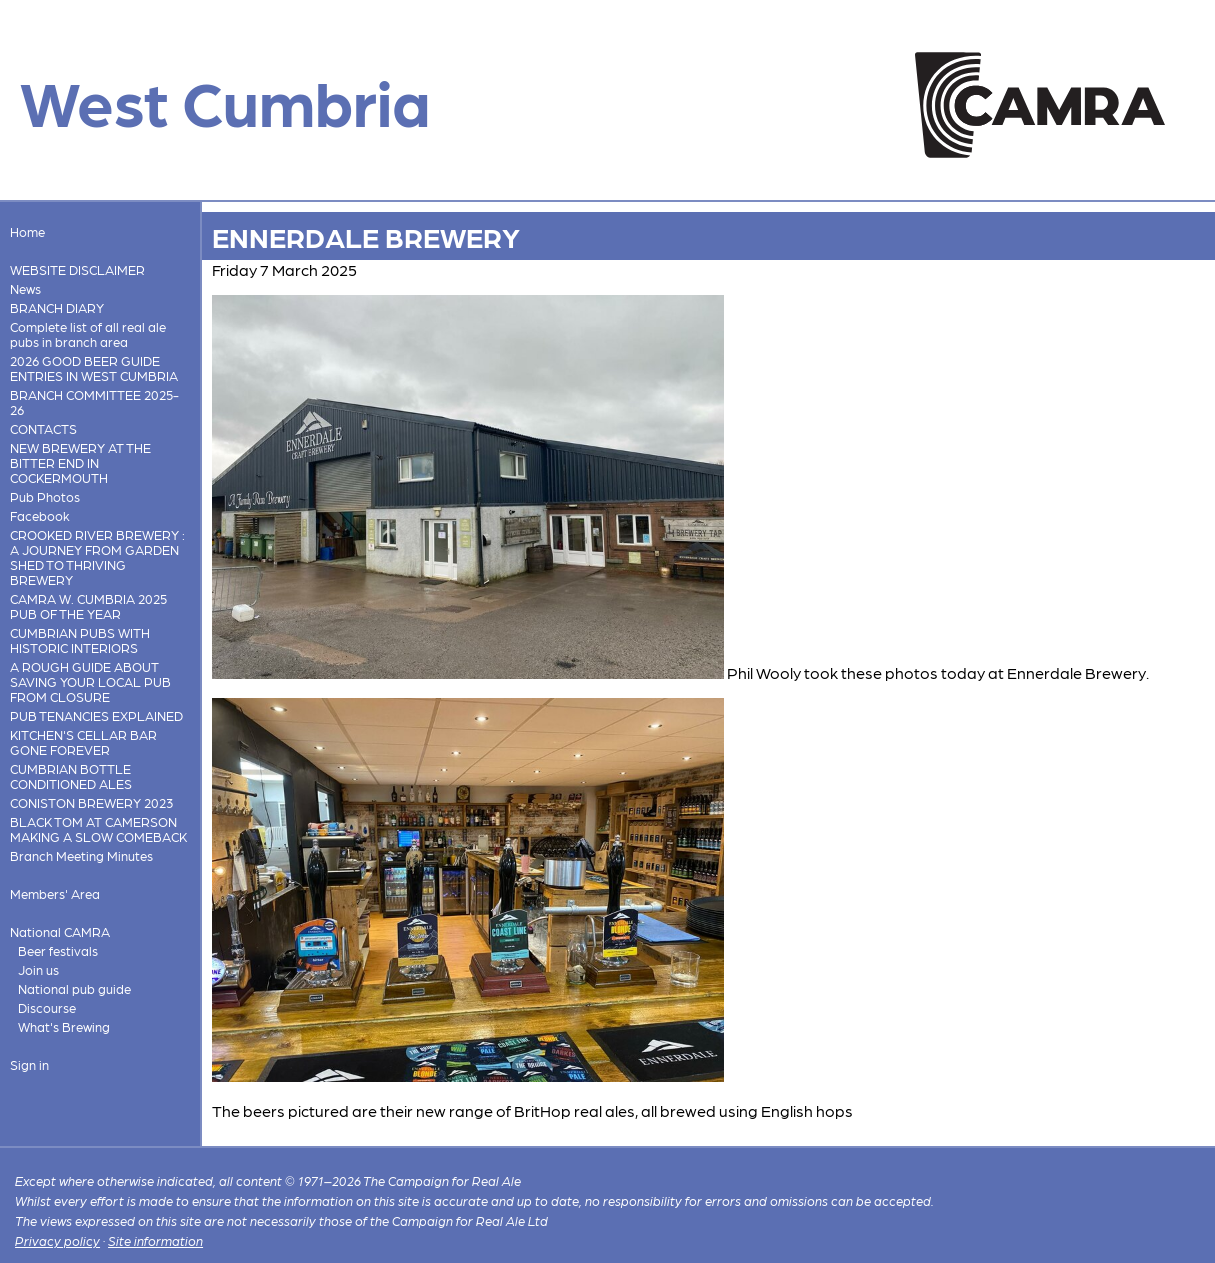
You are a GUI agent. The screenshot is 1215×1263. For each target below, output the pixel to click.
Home (27, 231)
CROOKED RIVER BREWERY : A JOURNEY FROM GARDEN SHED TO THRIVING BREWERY (97, 557)
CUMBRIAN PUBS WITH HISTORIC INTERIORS (80, 640)
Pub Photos (45, 496)
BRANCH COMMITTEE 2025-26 (94, 402)
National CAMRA (60, 931)
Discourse (47, 1007)
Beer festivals (58, 950)
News (25, 288)
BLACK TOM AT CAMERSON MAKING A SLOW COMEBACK (98, 829)
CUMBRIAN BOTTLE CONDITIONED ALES (71, 776)
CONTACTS (43, 428)
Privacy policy (57, 1240)
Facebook (40, 515)
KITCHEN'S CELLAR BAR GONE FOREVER (83, 742)
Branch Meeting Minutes (81, 855)
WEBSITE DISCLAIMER (77, 269)
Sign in (29, 1064)
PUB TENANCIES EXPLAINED (96, 715)
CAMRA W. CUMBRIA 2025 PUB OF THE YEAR (88, 606)
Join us (38, 969)
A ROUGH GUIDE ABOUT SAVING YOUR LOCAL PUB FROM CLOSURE (90, 681)
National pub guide (74, 988)
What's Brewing (64, 1026)
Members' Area (55, 893)
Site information (155, 1240)
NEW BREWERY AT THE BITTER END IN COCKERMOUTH (80, 462)
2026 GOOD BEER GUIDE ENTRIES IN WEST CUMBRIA (94, 368)
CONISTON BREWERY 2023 (91, 802)
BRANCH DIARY (57, 307)
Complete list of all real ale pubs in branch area (88, 334)
